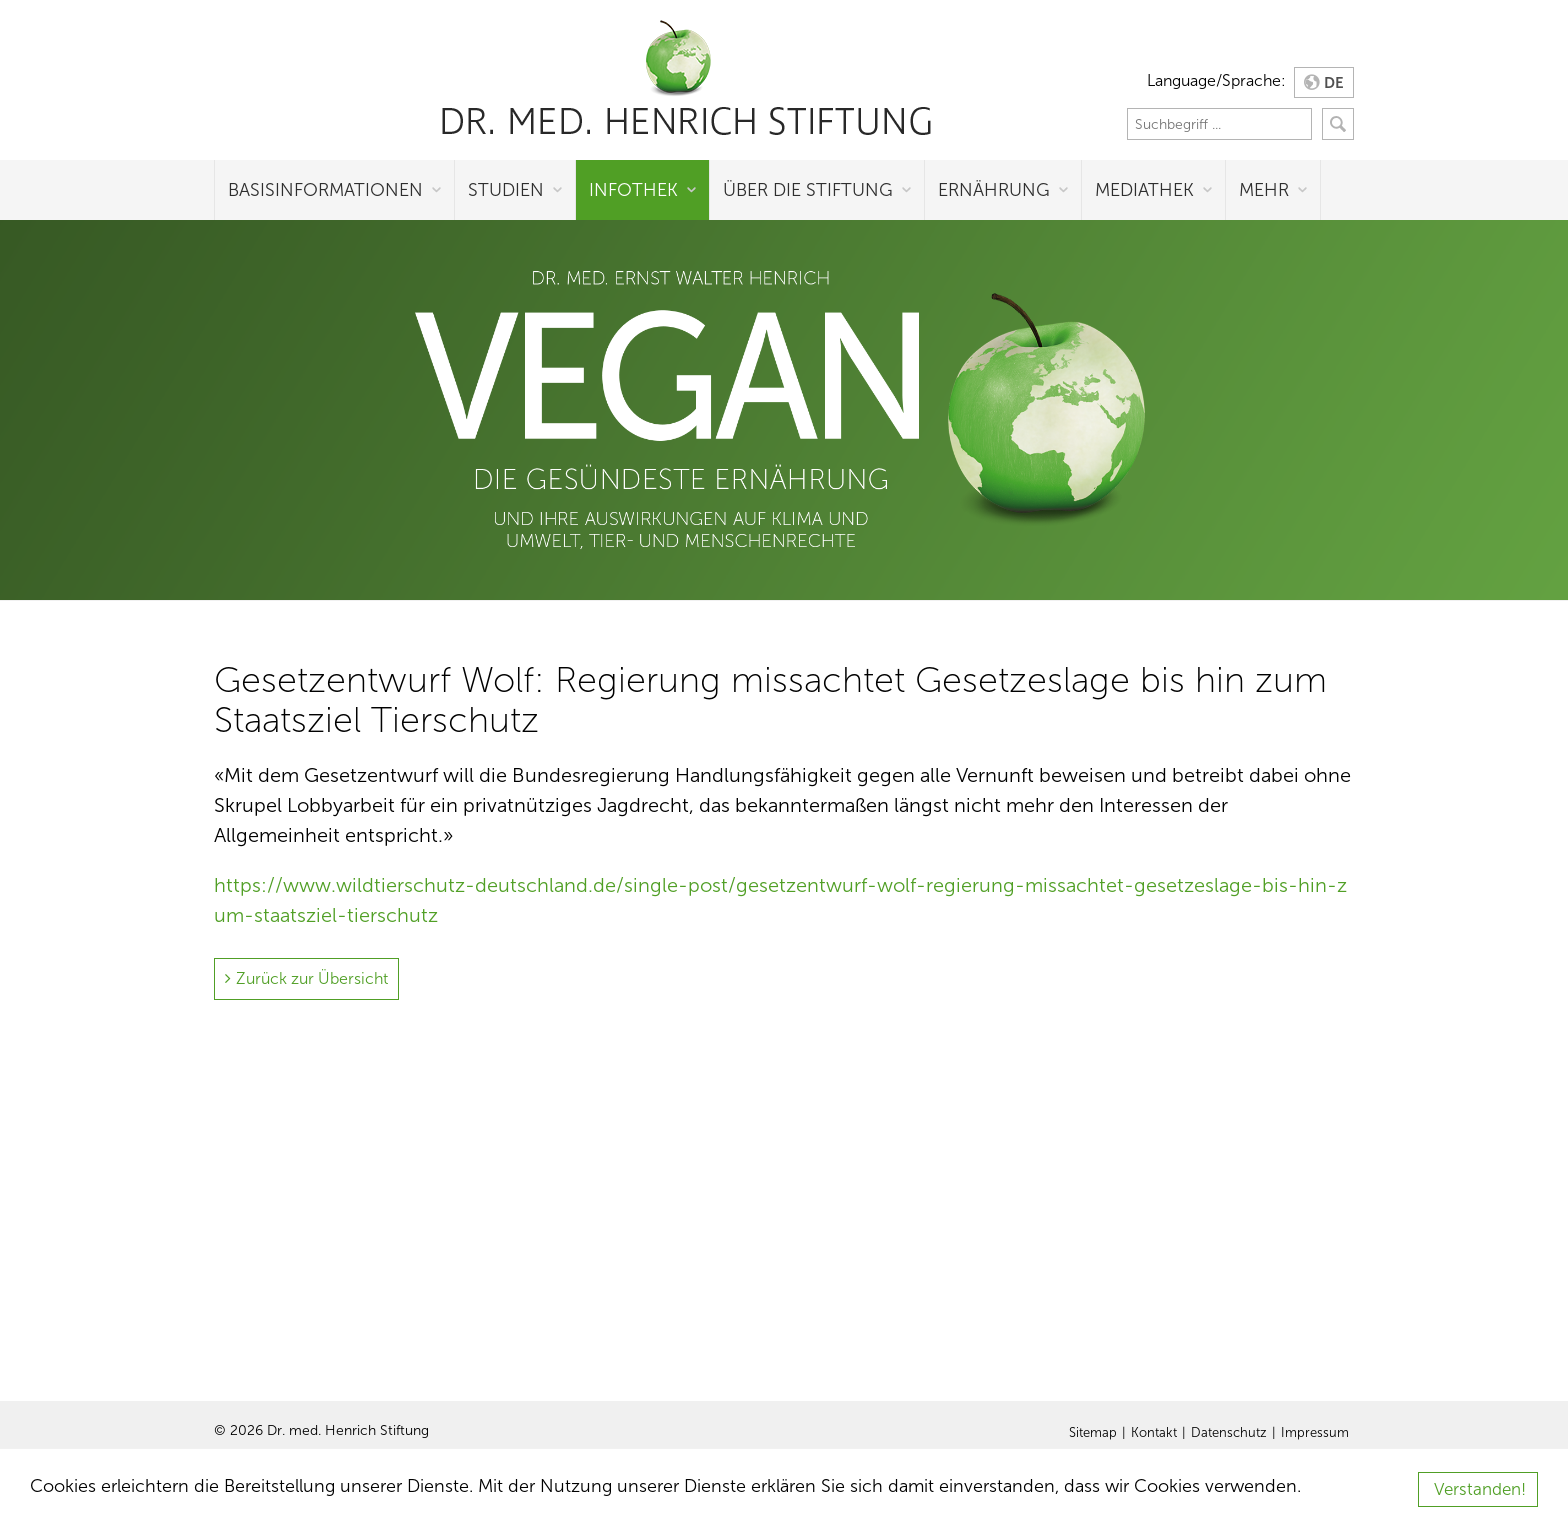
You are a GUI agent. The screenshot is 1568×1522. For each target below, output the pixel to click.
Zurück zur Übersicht (312, 978)
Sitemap (1093, 1433)
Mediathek (1144, 190)
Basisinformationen (325, 190)
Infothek (633, 190)
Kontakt (1154, 1433)
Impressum (1315, 1433)
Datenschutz (1229, 1433)
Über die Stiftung (808, 190)
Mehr (1264, 190)
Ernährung (994, 190)
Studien (506, 190)
